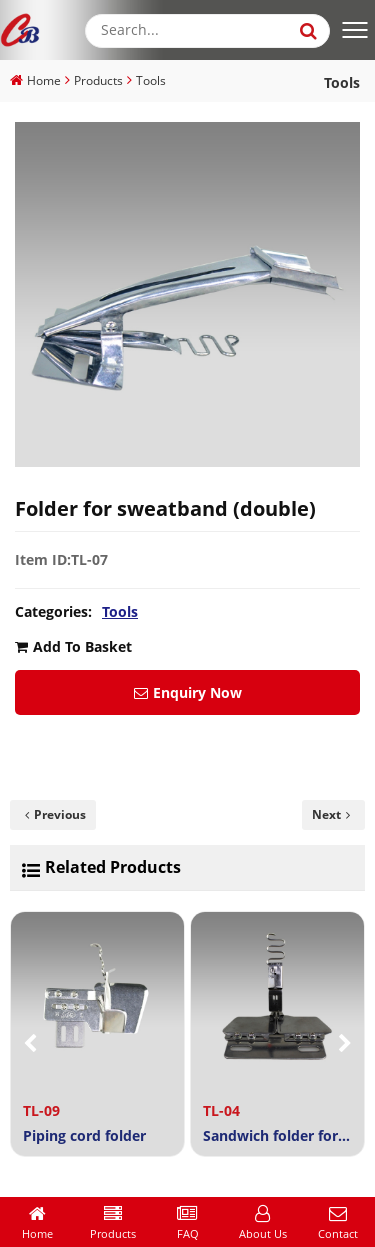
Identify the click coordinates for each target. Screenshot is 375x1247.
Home (44, 81)
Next (331, 814)
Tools (151, 81)
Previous (55, 814)
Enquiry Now (188, 692)
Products (98, 81)
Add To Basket (73, 646)
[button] (30, 1049)
